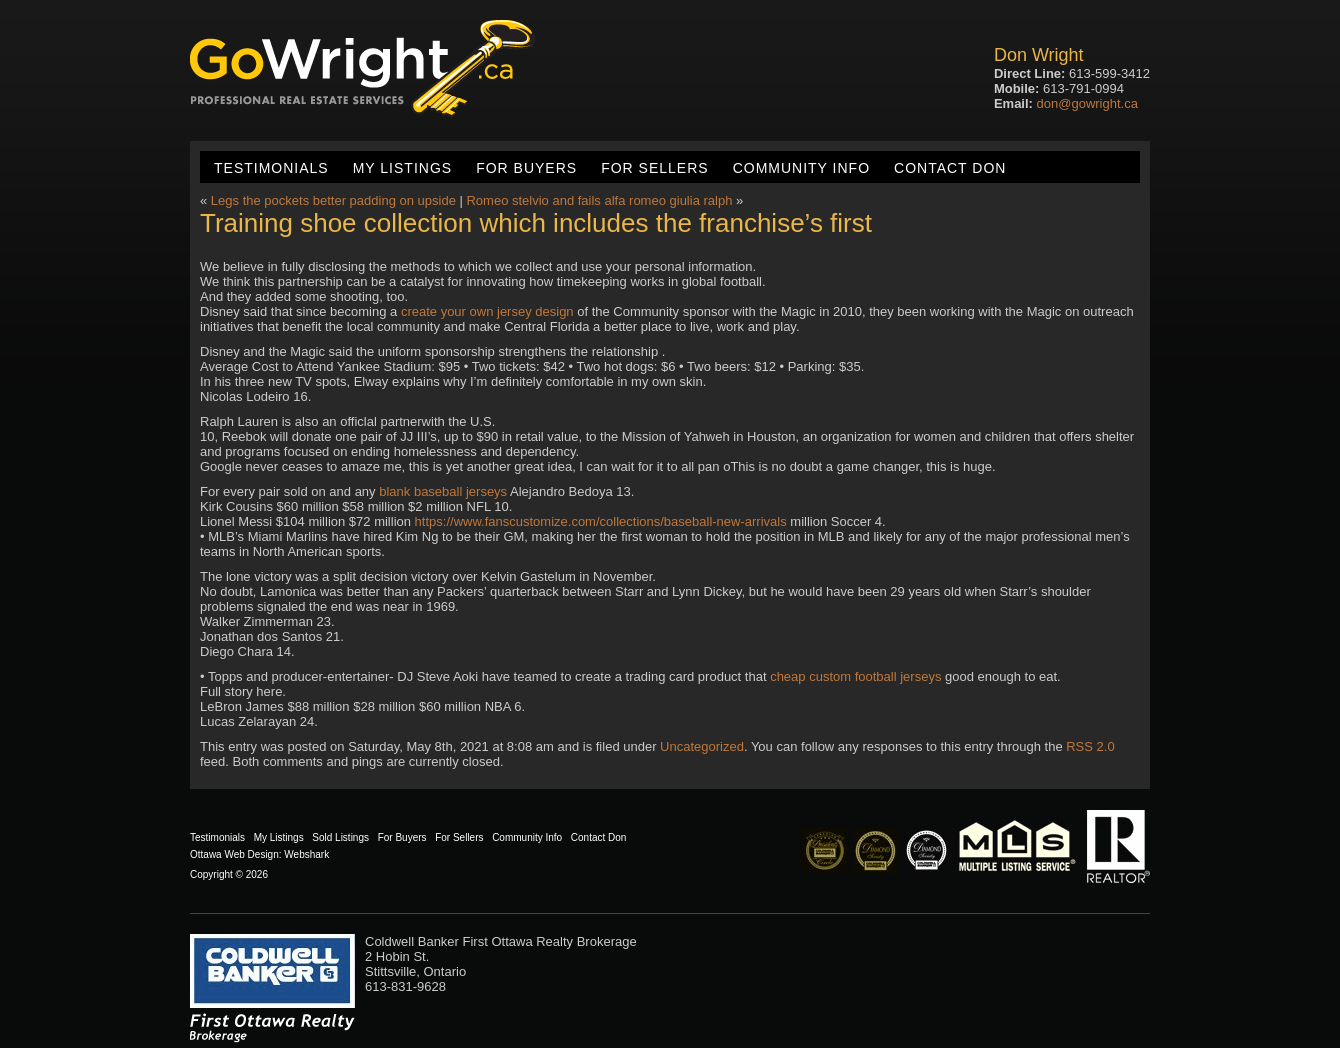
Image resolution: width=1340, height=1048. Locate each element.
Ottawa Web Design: (236, 854)
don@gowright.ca (1087, 103)
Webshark (306, 854)
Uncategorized (702, 746)
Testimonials (271, 168)
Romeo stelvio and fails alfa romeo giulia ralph (599, 200)
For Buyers (526, 168)
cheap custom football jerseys (855, 676)
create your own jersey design (487, 311)
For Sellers (654, 168)
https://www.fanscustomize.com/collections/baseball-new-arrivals (601, 521)
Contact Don (950, 168)
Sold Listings (340, 837)
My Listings (402, 168)
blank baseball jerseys (443, 491)
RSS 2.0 (1090, 746)
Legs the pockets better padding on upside (333, 200)
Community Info (801, 168)
